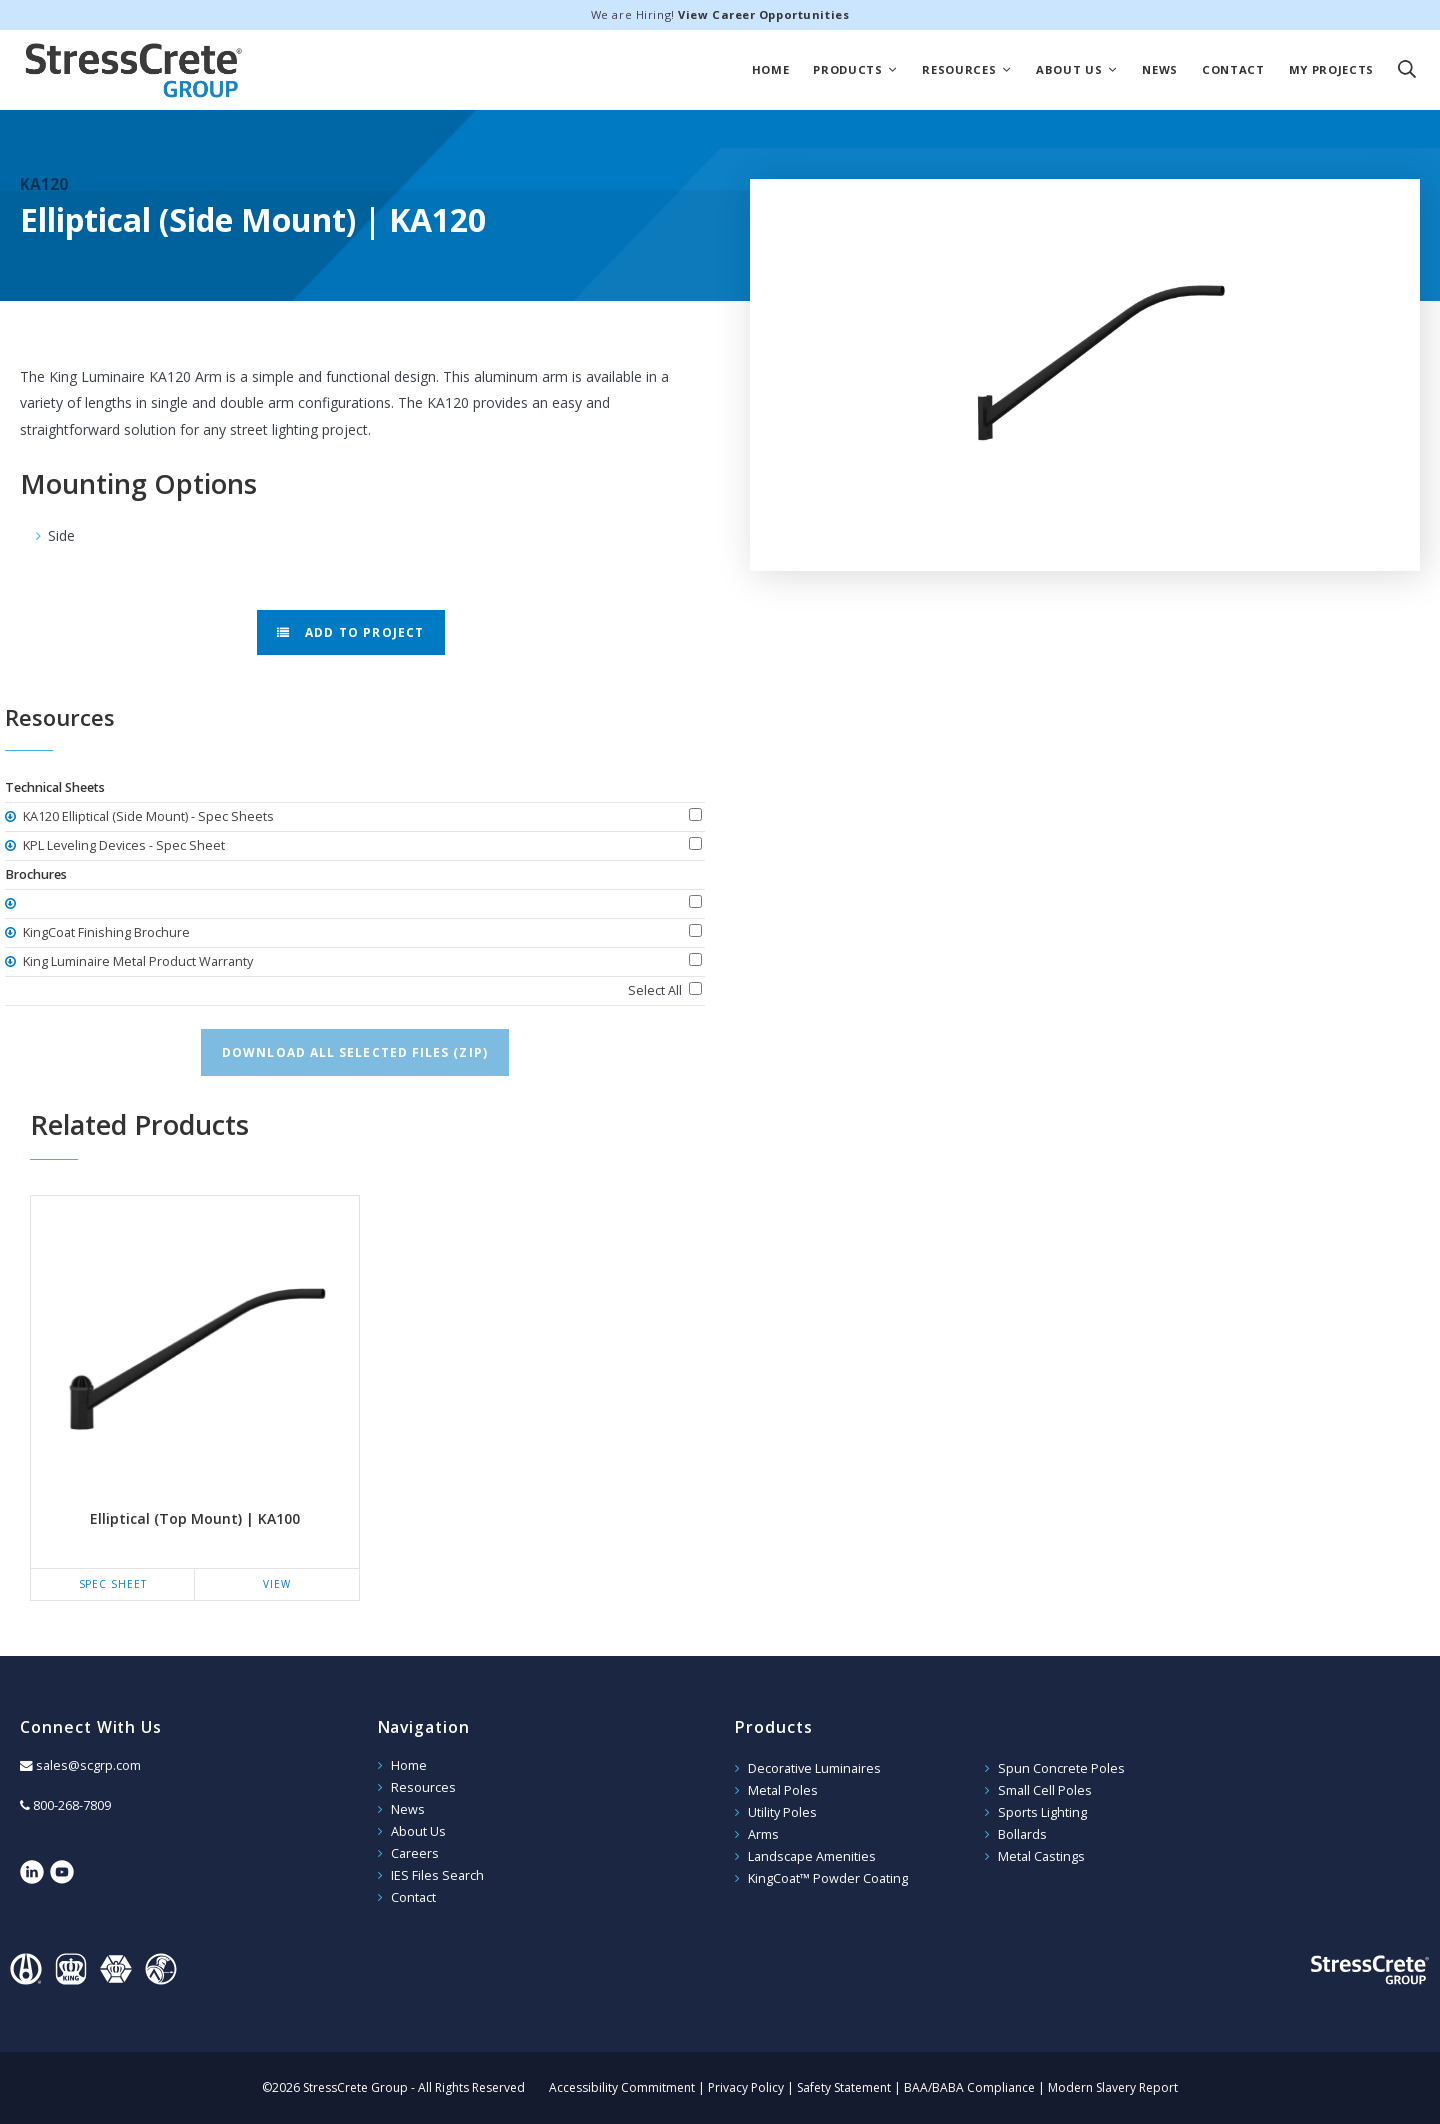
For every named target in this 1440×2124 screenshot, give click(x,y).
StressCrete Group (134, 70)
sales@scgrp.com (88, 1765)
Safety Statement (844, 2087)
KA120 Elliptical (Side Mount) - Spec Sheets (147, 816)
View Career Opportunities (763, 14)
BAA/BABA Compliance (969, 2087)
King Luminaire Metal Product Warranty (136, 961)
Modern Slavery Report (1113, 2087)
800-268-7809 (72, 1805)
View (277, 1584)
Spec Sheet (113, 1584)
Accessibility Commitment (622, 2087)
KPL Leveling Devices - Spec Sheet (122, 845)
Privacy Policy (746, 2087)
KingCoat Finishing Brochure (105, 932)
